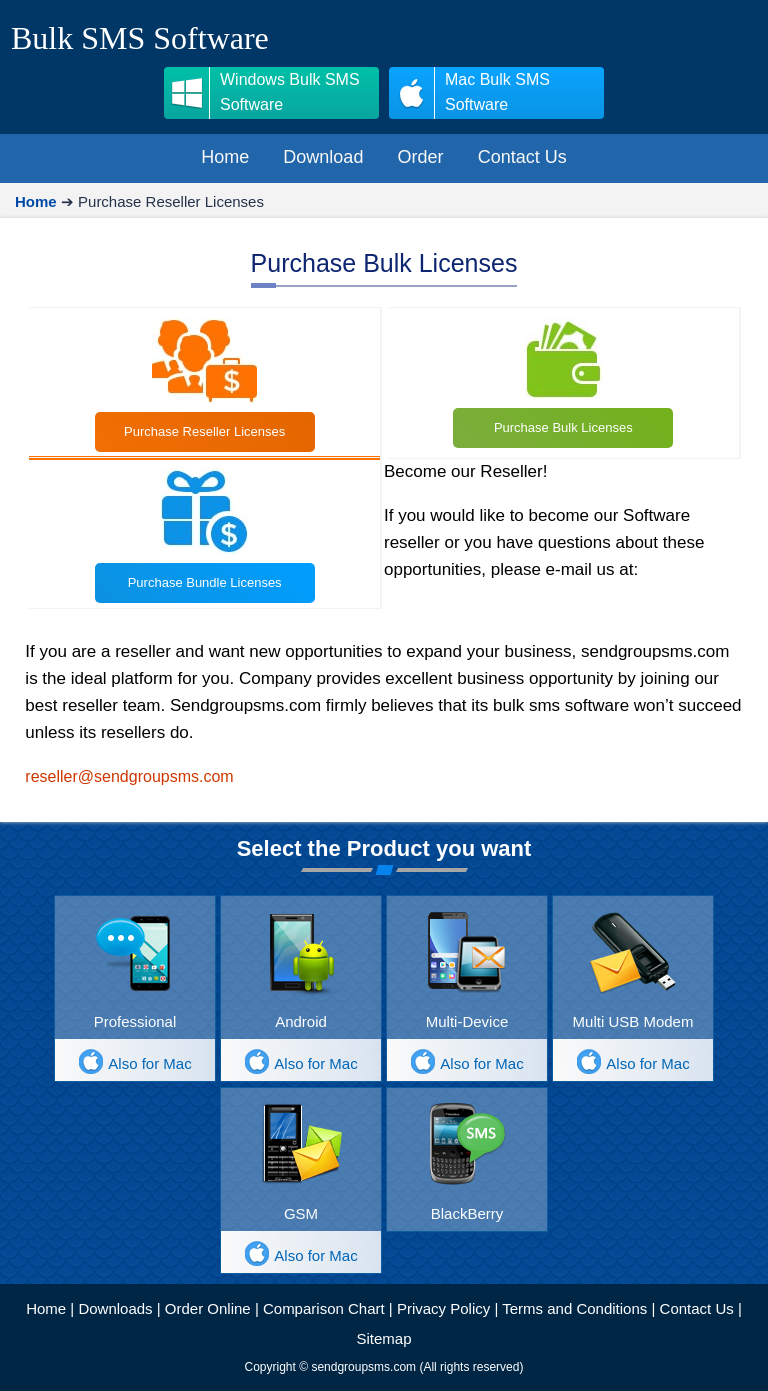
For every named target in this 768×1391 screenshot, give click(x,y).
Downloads (115, 1308)
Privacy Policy (443, 1308)
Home (46, 1308)
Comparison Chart (324, 1308)
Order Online (208, 1308)
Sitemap (383, 1338)
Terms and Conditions (574, 1308)
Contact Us (697, 1308)
